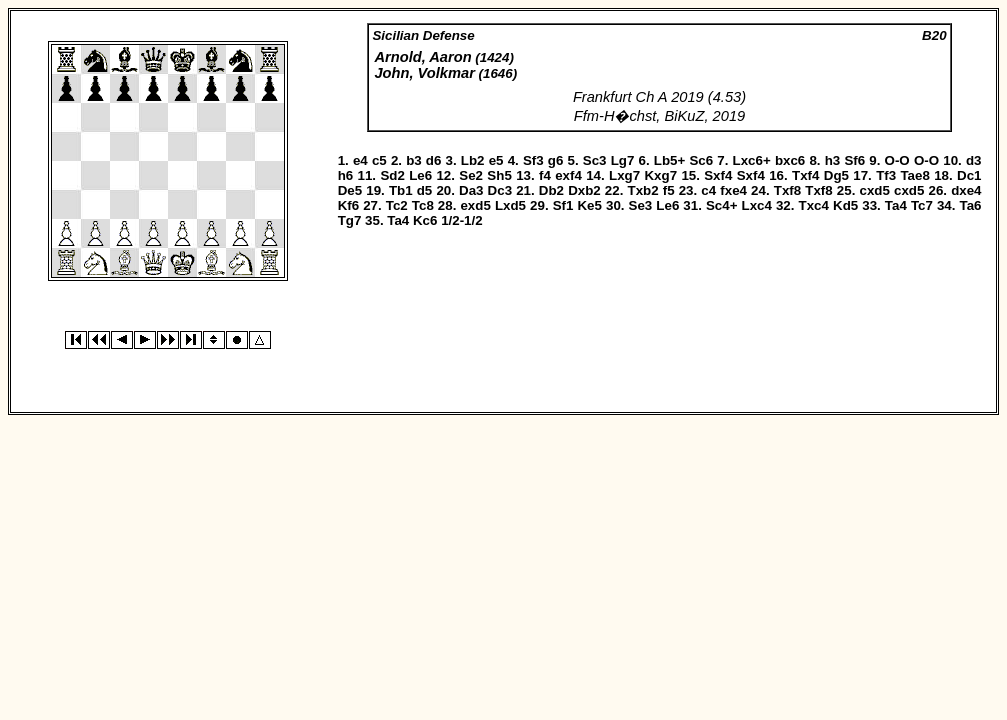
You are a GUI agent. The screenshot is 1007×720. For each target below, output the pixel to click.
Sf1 (563, 205)
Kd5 (845, 205)
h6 (346, 175)
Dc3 (500, 190)
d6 (434, 160)
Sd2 (392, 175)
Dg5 (836, 175)
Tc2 (397, 205)
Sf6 (854, 160)
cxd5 (874, 190)
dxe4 (966, 190)
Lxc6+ (752, 160)
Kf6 (348, 205)
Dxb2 (584, 190)
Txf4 (805, 175)
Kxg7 (660, 175)
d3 (974, 160)
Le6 (420, 175)
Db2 (551, 190)
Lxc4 (757, 205)
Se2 (471, 175)
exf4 (568, 175)
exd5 (475, 205)
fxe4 (733, 190)
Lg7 (623, 160)
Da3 (471, 190)
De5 (350, 190)
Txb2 (643, 190)
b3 (414, 160)
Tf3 (886, 175)
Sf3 (533, 160)
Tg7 (350, 220)
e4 (360, 160)
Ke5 (589, 205)
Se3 (641, 205)
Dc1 (969, 175)
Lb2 (473, 160)
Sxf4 (718, 175)
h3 (833, 160)
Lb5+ (669, 160)
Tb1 (401, 190)
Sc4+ (722, 205)
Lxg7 (624, 175)
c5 (379, 160)
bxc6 (790, 160)
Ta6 (971, 205)
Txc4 (814, 205)
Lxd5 (510, 205)
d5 (425, 190)
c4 (708, 190)
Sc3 (595, 160)
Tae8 (914, 175)
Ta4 (896, 205)
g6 (556, 160)
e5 (496, 160)
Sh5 (499, 175)
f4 (545, 175)
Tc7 (922, 205)
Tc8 (423, 205)
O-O (897, 160)
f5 (669, 190)
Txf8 (787, 190)
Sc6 (701, 160)
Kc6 (425, 220)
